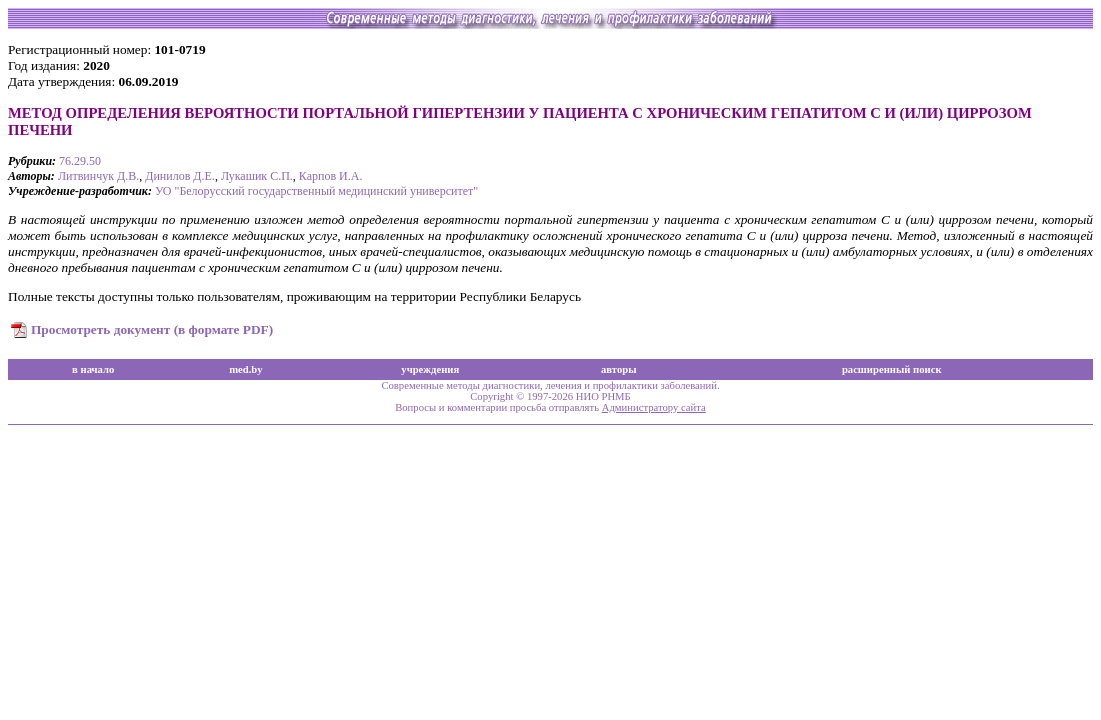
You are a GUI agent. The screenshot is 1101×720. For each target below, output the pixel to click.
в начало (93, 369)
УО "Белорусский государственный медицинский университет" (316, 191)
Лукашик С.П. (257, 176)
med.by (245, 369)
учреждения (430, 369)
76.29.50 (80, 161)
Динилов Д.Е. (180, 176)
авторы (619, 369)
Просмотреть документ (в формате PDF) (152, 329)
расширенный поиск (892, 369)
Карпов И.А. (331, 176)
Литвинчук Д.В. (98, 176)
